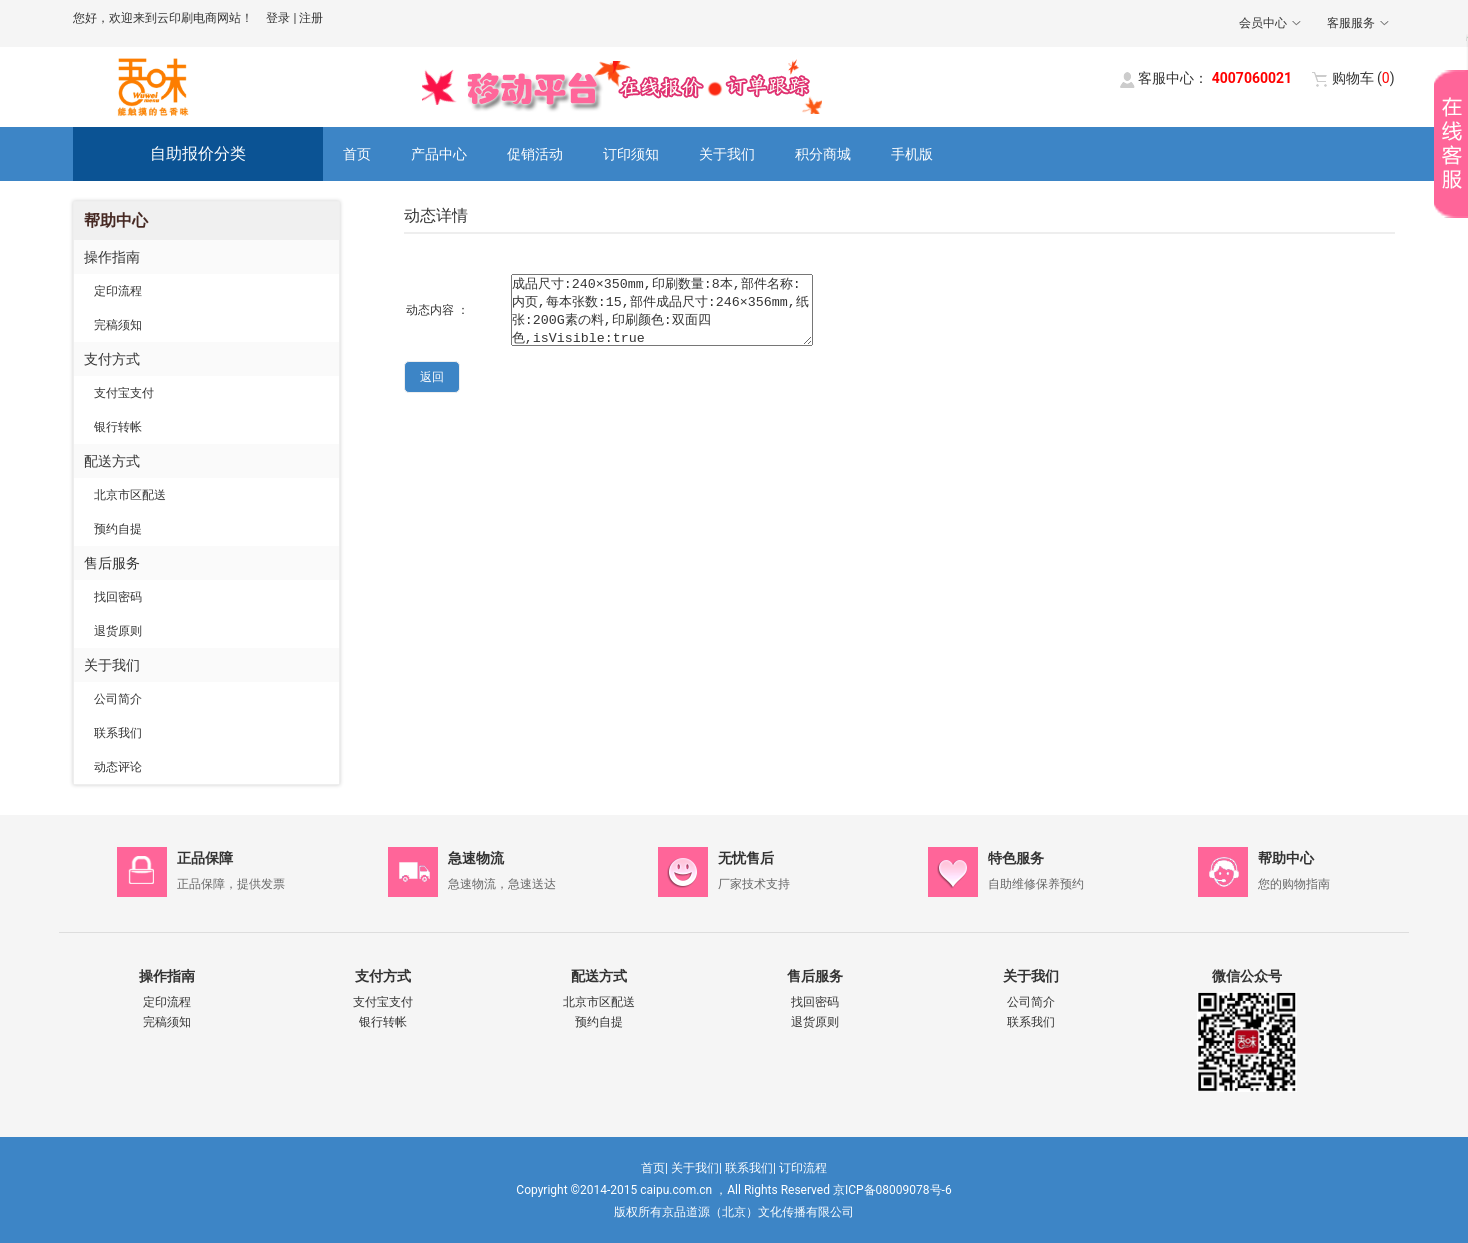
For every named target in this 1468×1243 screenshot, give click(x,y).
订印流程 (803, 1168)
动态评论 (118, 767)
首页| (654, 1168)
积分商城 (823, 154)
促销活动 (535, 154)
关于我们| (696, 1168)
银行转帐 (118, 427)
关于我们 (727, 154)
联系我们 (118, 733)
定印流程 (118, 291)
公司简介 (118, 699)
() (1363, 78)
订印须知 (631, 154)
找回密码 (118, 597)
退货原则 (118, 631)
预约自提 (118, 529)
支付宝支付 (124, 393)
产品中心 (439, 154)
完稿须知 (118, 325)
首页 (357, 154)
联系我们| (750, 1168)
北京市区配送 (130, 495)
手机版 (912, 154)
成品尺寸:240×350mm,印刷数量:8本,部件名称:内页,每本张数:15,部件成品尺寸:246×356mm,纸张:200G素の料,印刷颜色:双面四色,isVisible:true (662, 310)
